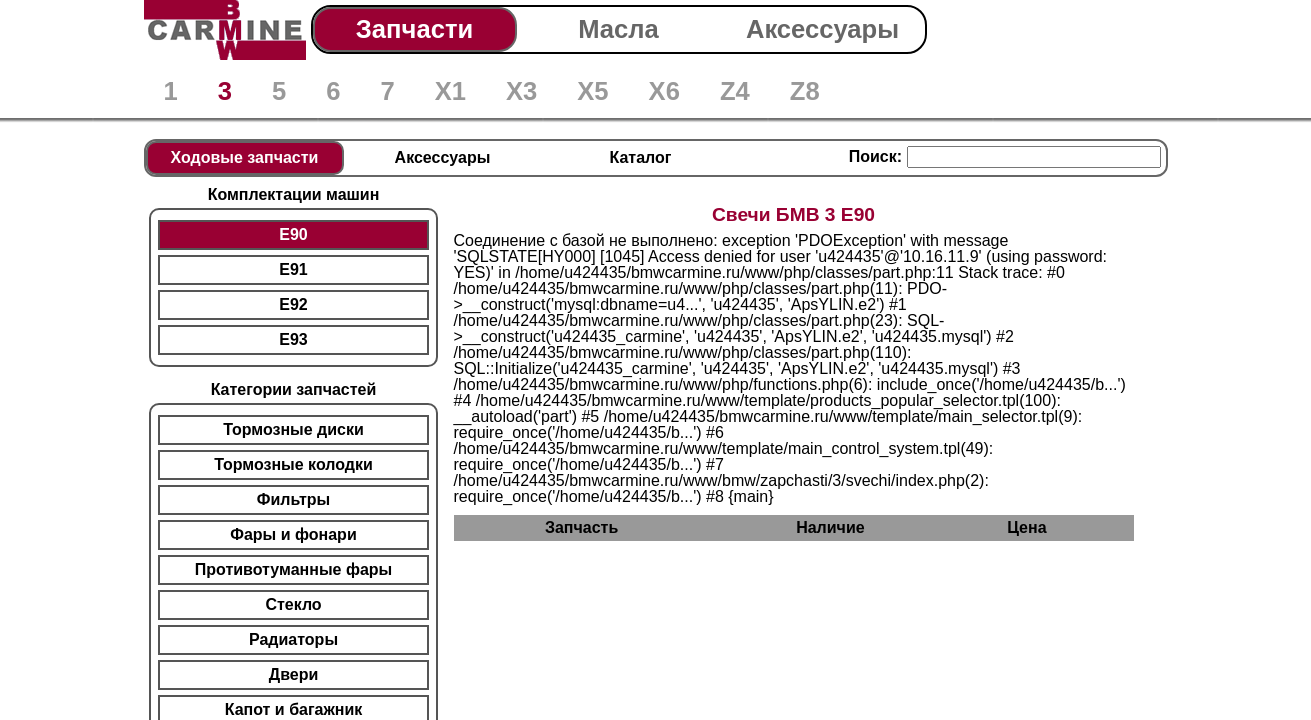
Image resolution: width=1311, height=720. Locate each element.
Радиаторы (293, 639)
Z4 (735, 91)
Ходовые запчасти (245, 157)
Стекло (293, 604)
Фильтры (293, 499)
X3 (521, 91)
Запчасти (414, 29)
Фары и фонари (293, 534)
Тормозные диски (293, 429)
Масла (618, 29)
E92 (293, 304)
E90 (293, 234)
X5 (592, 91)
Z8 (805, 91)
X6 (664, 91)
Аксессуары (822, 29)
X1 (450, 91)
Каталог (641, 157)
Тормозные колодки (293, 464)
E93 (293, 339)
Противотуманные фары (293, 569)
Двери (294, 674)
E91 (293, 269)
